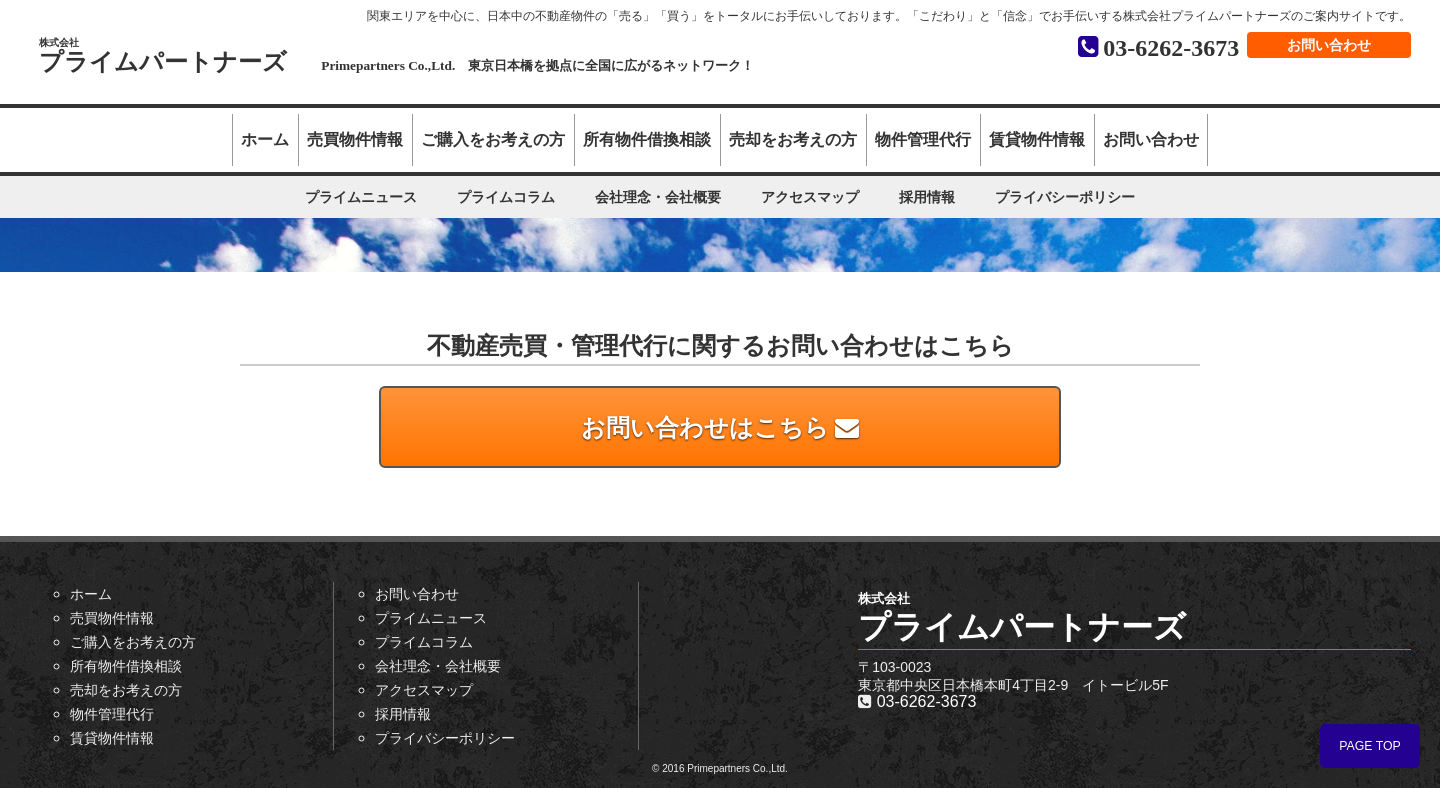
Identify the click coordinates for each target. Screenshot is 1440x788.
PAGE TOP (1370, 746)
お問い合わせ (1329, 45)
